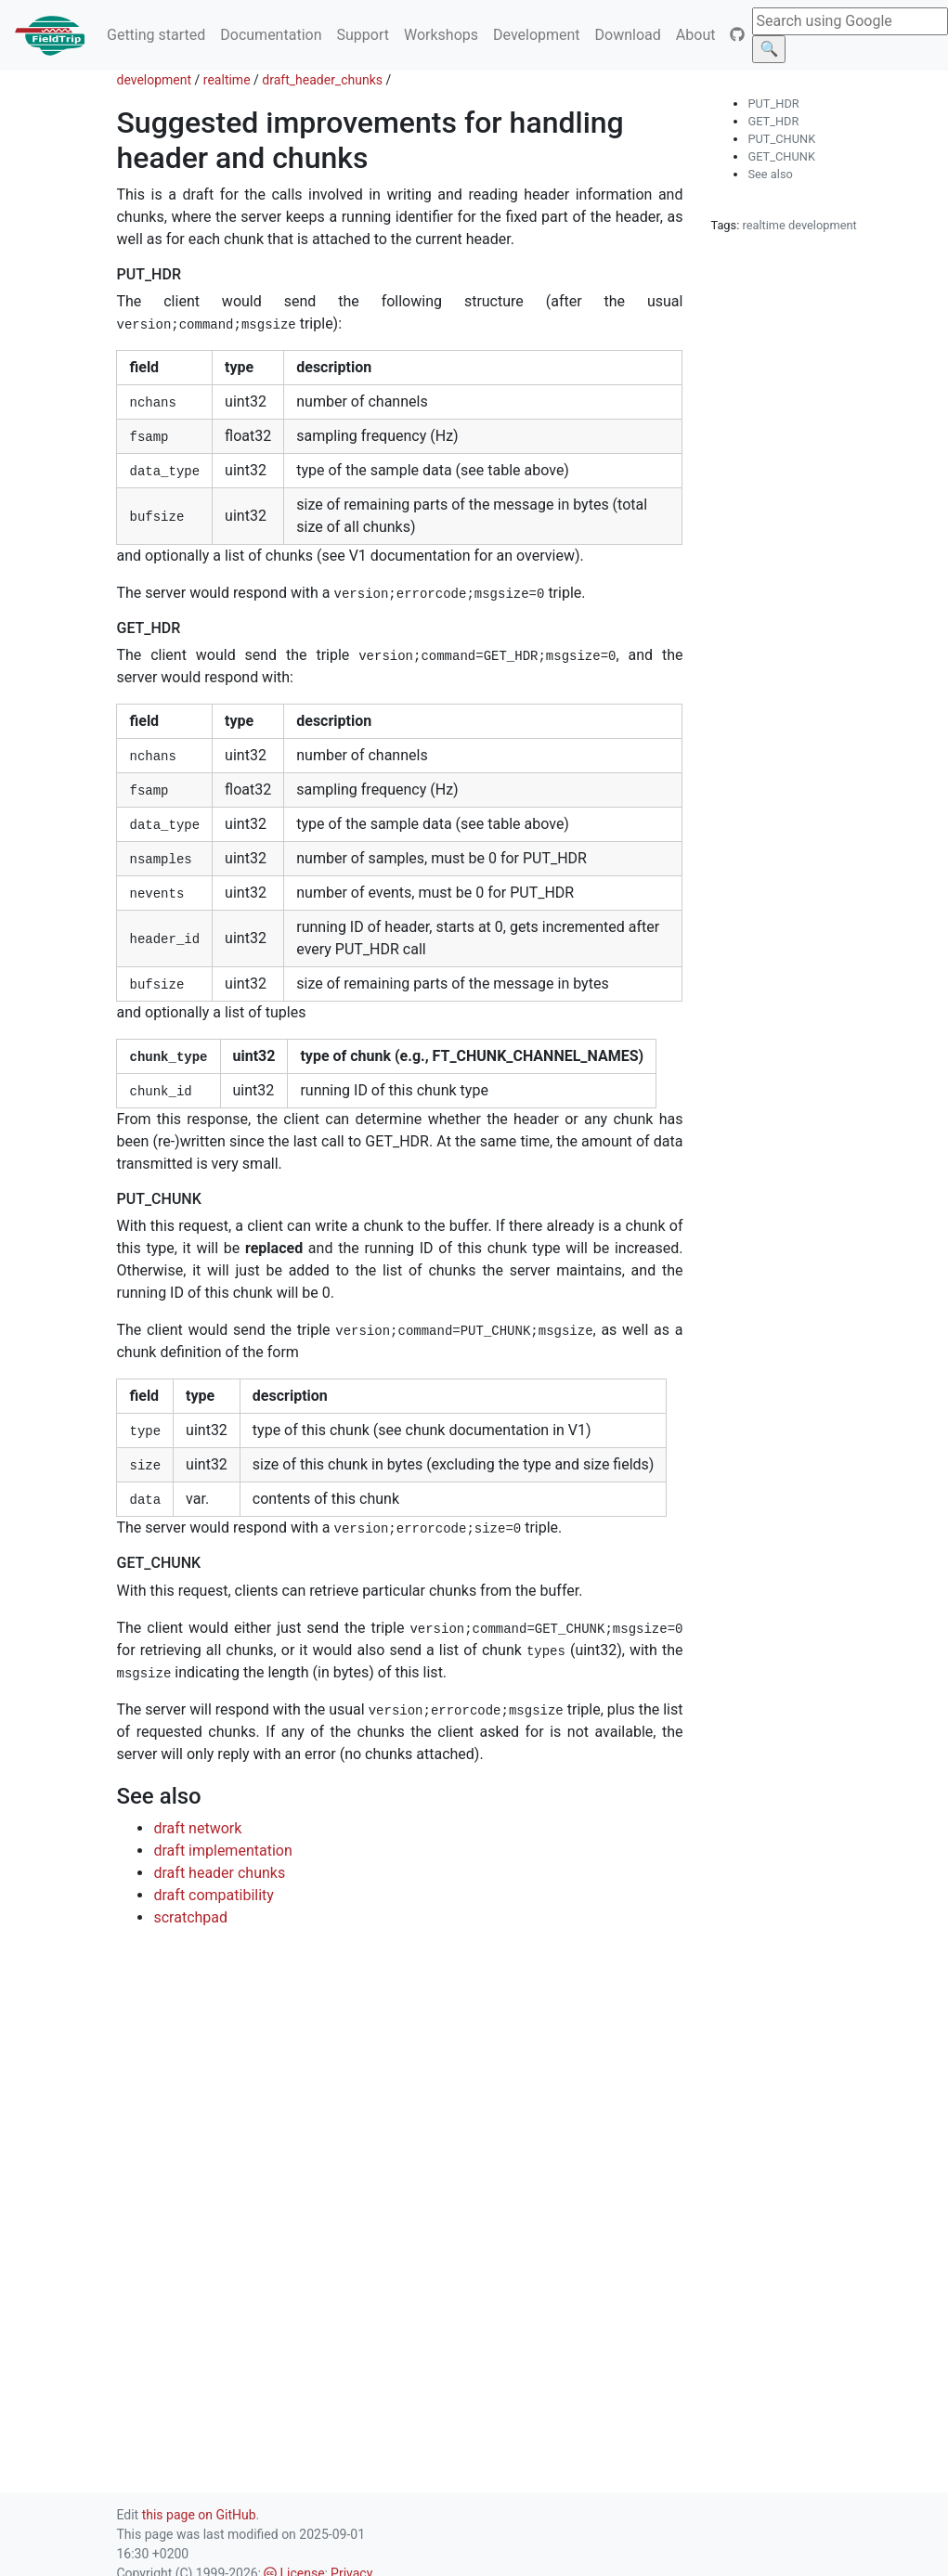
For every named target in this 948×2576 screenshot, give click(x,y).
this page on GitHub (199, 2514)
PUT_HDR (773, 103)
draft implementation (222, 1850)
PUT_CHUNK (781, 139)
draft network (197, 1828)
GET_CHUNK (780, 156)
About (696, 35)
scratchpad (190, 1917)
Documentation (270, 35)
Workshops (441, 35)
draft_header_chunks (322, 79)
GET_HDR (773, 121)
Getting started (156, 35)
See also (769, 174)
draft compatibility (213, 1895)
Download (628, 35)
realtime (227, 79)
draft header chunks (219, 1873)
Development (536, 35)
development (153, 79)
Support (362, 35)
